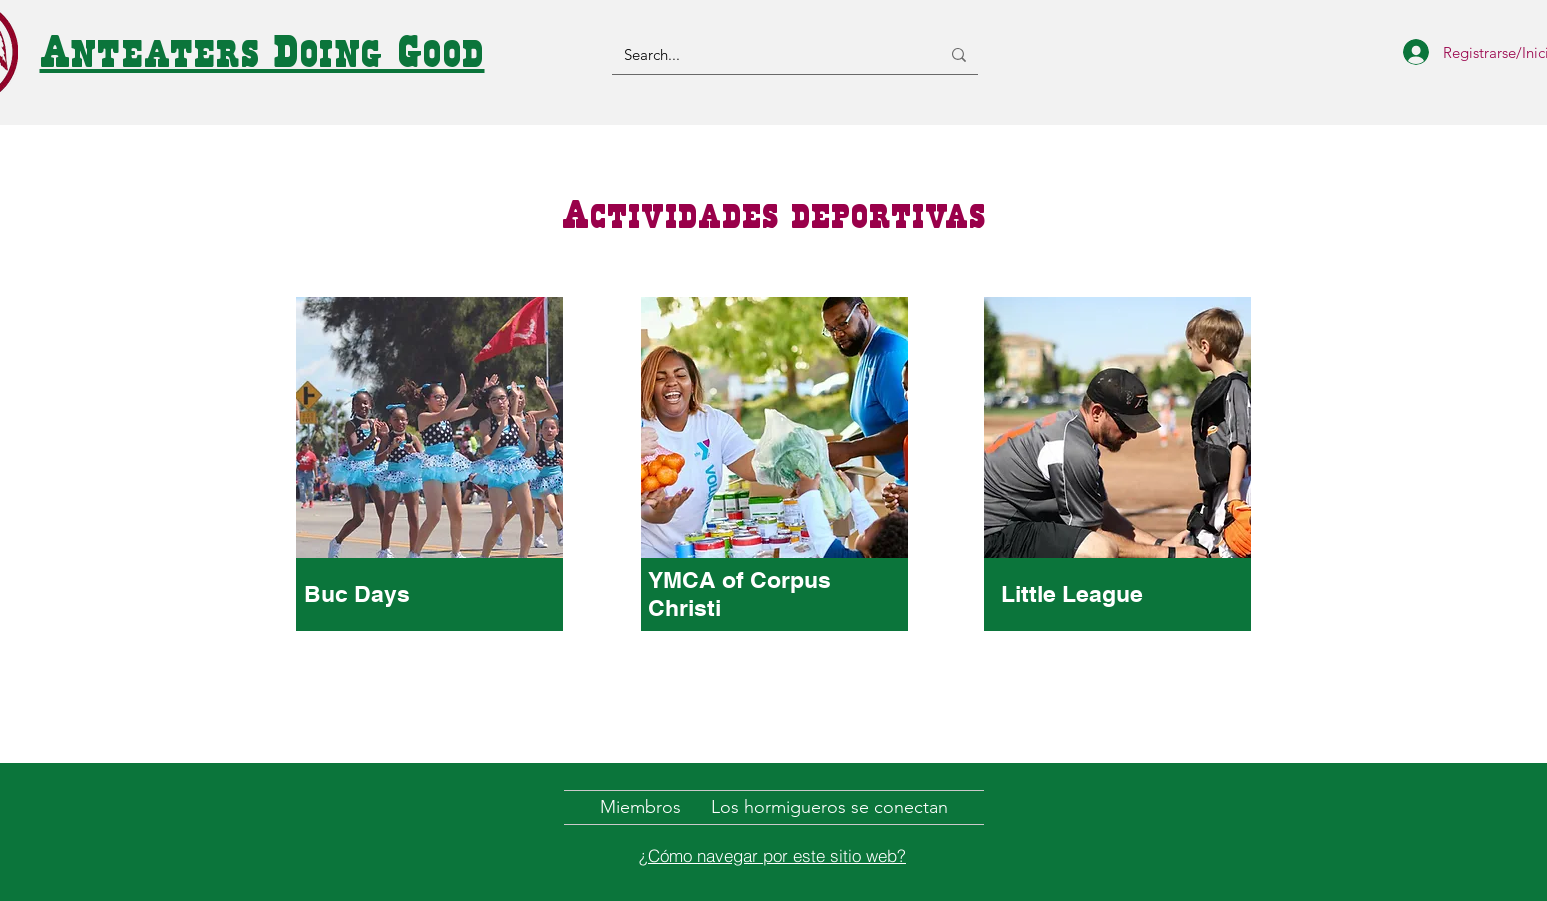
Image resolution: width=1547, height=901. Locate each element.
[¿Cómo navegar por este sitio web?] (773, 855)
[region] (430, 506)
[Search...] (767, 54)
